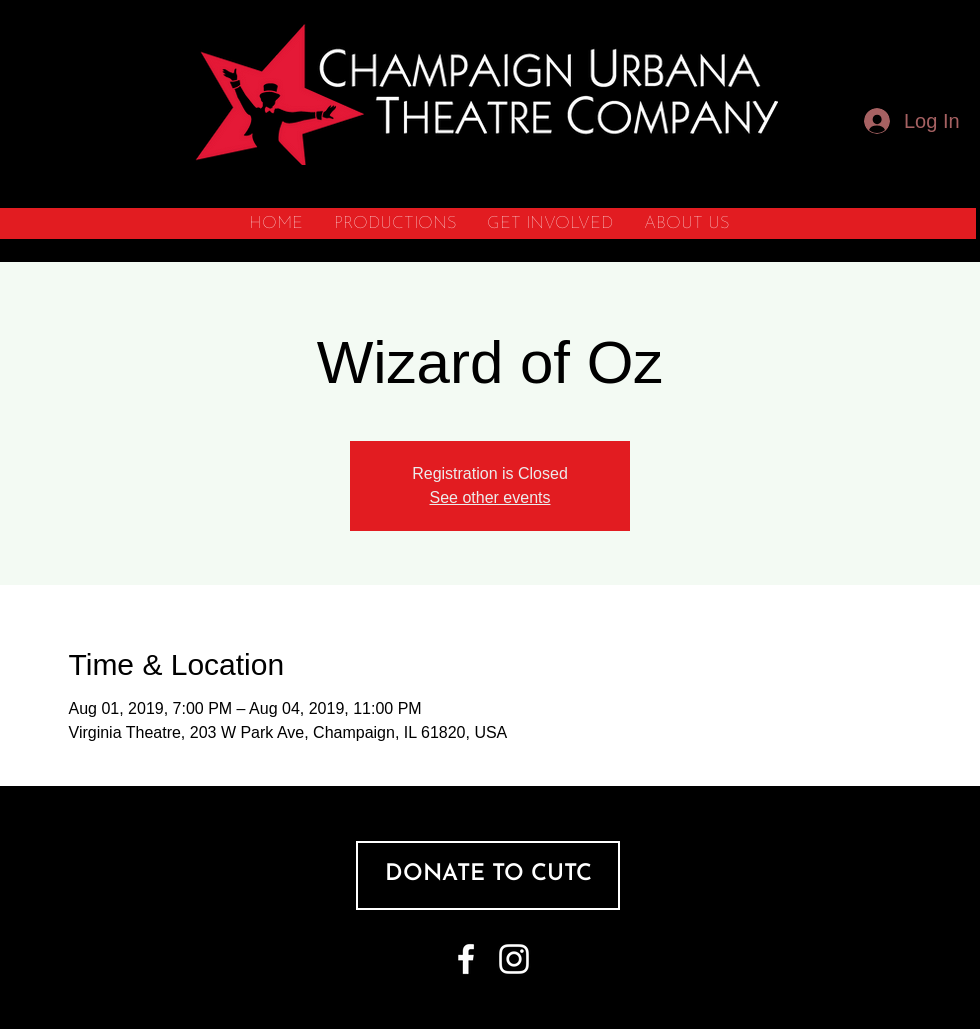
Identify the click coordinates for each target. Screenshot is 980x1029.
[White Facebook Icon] (466, 959)
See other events (490, 497)
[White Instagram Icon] (514, 959)
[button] (394, 223)
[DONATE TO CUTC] (488, 875)
